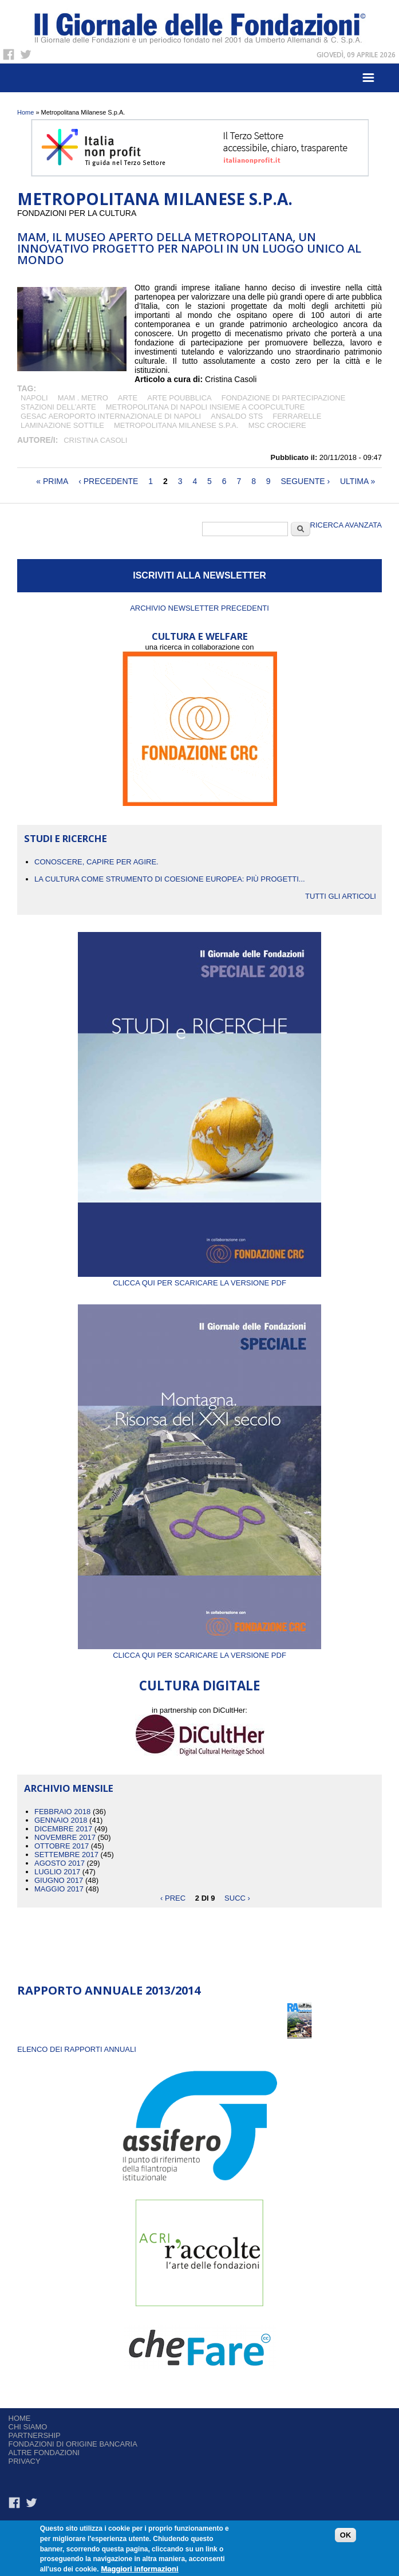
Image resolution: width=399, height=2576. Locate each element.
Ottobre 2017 (61, 1846)
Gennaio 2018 (61, 1820)
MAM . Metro (83, 398)
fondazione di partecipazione (284, 398)
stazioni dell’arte (58, 407)
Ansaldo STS (237, 416)
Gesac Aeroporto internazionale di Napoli (111, 416)
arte (127, 398)
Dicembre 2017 (63, 1828)
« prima (52, 481)
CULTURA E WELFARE (200, 636)
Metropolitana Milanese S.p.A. (176, 425)
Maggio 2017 (59, 1889)
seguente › (305, 481)
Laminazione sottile (62, 425)
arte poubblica (179, 398)
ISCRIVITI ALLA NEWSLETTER (199, 575)
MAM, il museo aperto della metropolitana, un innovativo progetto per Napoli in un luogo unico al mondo (189, 248)
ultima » (357, 481)
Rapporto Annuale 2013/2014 (108, 1990)
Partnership (35, 2435)
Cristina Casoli (95, 440)
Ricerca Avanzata (346, 525)
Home (25, 112)
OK (345, 2536)
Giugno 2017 (58, 1880)
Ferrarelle (296, 416)
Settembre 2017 (66, 1854)
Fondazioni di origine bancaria (73, 2444)
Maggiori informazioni (139, 2570)
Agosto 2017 (59, 1863)
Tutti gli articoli (340, 896)
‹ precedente (108, 481)
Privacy (25, 2461)
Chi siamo (28, 2426)
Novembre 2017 (65, 1837)
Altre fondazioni (44, 2452)
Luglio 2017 (57, 1871)
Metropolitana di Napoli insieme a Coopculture (205, 407)
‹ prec (172, 1897)
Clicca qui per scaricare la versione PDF (199, 1278)
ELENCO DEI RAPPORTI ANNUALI (76, 2049)
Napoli (34, 398)
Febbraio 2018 (62, 1811)
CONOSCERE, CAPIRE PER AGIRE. (96, 862)
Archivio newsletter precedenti (199, 608)
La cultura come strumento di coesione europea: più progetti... (169, 879)
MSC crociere (277, 425)
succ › (237, 1897)
